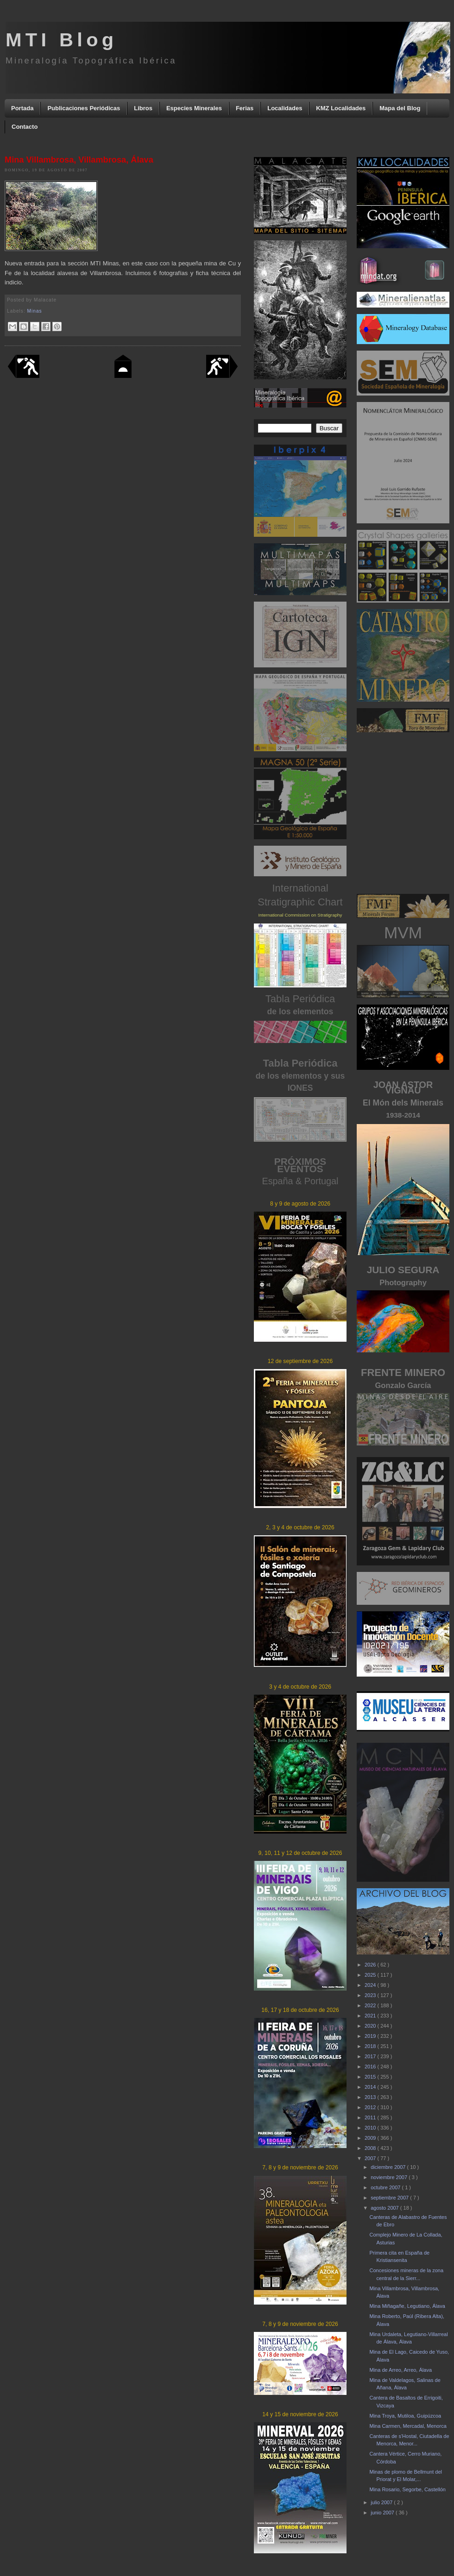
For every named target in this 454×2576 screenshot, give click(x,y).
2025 (371, 1975)
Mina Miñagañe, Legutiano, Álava (407, 2306)
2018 (371, 2046)
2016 (371, 2066)
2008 (371, 2148)
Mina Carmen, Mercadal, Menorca (407, 2426)
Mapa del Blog (399, 108)
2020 (371, 2026)
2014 (371, 2087)
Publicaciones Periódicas (83, 108)
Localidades (284, 108)
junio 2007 (383, 2512)
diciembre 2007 (389, 2167)
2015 (371, 2077)
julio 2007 (382, 2502)
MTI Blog (61, 39)
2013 (371, 2097)
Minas (34, 311)
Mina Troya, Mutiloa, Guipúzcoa (405, 2416)
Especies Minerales (194, 108)
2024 (371, 1985)
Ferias (244, 108)
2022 (371, 2005)
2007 (371, 2158)
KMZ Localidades (341, 108)
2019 (371, 2036)
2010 (371, 2127)
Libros (143, 108)
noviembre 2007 (390, 2177)
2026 (371, 1964)
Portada (22, 108)
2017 (371, 2056)
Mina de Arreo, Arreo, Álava (400, 2370)
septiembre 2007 (390, 2197)
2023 (371, 1995)
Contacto (25, 126)
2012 (371, 2107)
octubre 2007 (386, 2187)
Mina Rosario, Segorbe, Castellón (407, 2489)
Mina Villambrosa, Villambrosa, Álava (79, 159)
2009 (371, 2138)
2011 (371, 2117)
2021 (371, 2015)
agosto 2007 (385, 2208)
